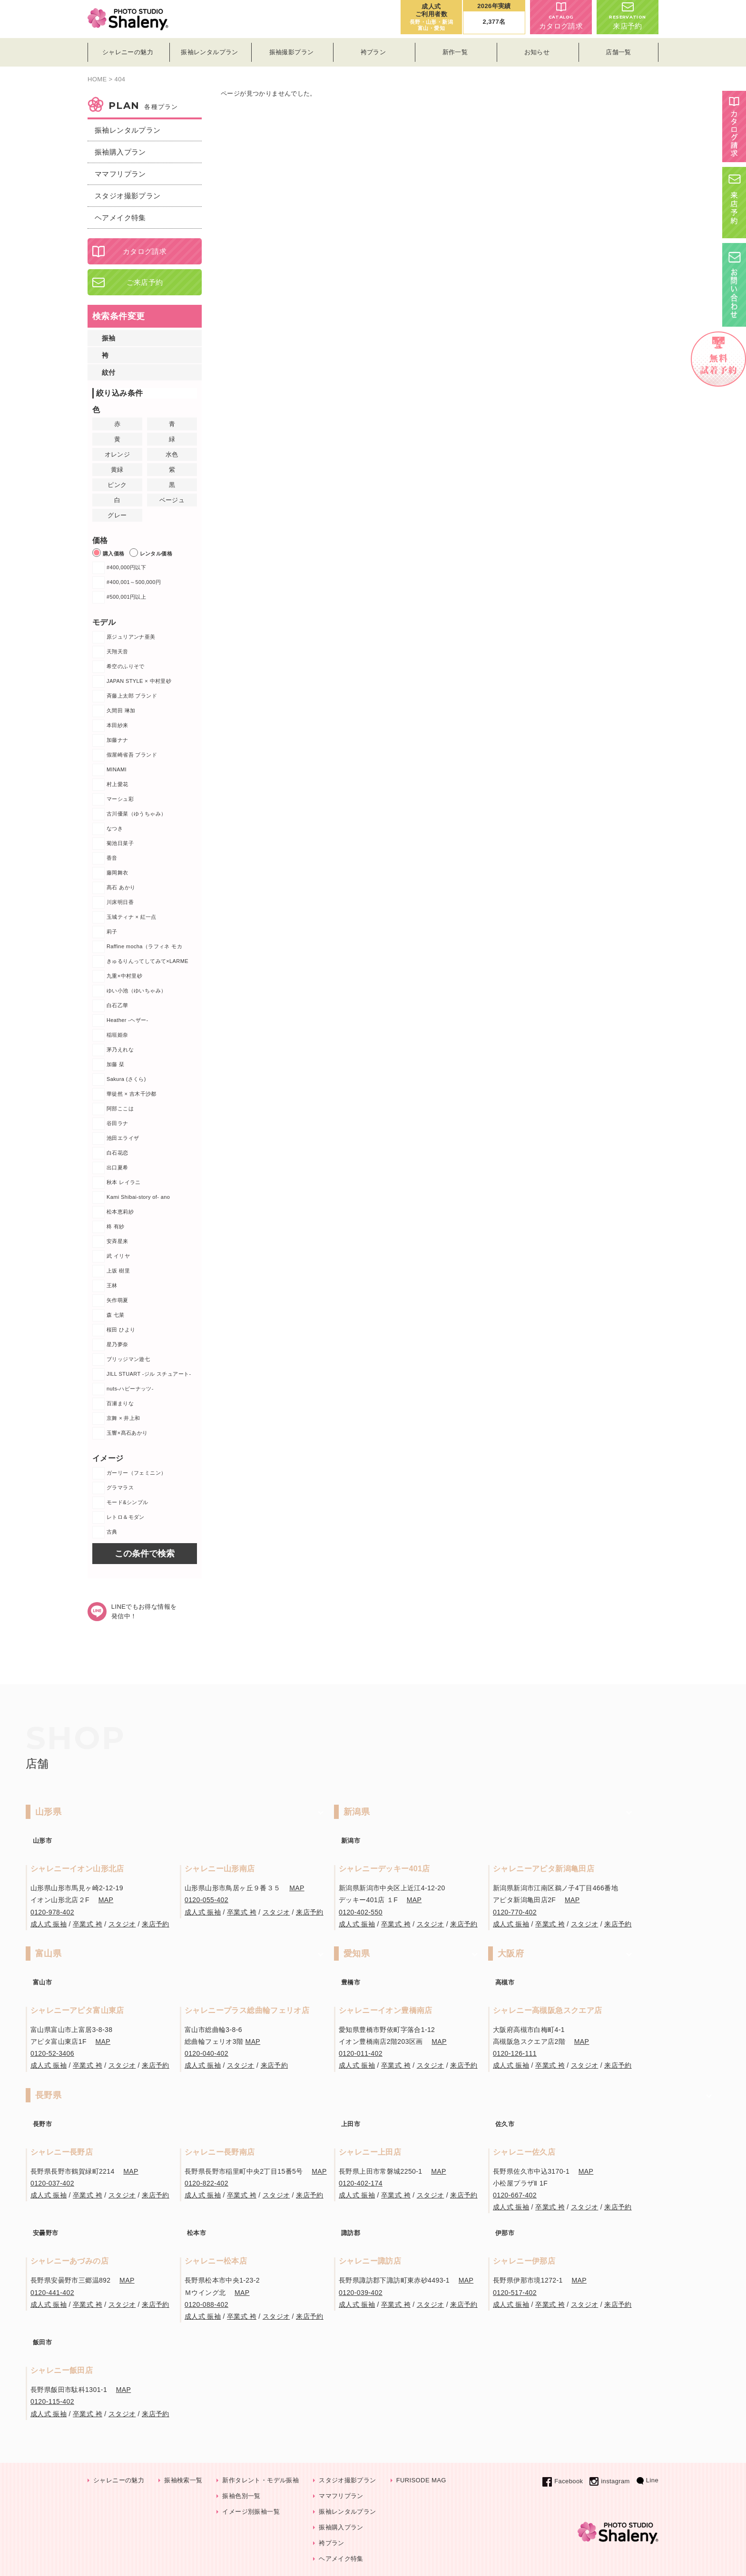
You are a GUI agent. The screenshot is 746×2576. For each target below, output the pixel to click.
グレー (117, 515)
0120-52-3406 (52, 2053)
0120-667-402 (515, 2195)
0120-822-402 (206, 2183)
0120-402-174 (361, 2183)
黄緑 (117, 469)
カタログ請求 (561, 16)
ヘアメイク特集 (120, 218)
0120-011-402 (361, 2053)
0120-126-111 (515, 2053)
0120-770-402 (515, 1912)
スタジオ (122, 1924)
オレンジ (117, 454)
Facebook (562, 2481)
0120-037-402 (52, 2183)
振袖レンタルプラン (128, 130)
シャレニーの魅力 (118, 2480)
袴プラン (331, 2543)
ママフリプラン (120, 174)
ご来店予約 (145, 282)
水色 (172, 454)
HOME (97, 79)
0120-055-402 (206, 1900)
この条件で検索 (145, 1553)
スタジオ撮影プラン (128, 196)
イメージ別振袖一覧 (251, 2511)
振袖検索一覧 (183, 2480)
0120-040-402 (206, 2053)
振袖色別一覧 (241, 2495)
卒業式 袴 (87, 1924)
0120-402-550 (361, 1912)
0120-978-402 (52, 1912)
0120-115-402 (52, 2401)
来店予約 (627, 16)
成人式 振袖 (48, 1924)
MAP (106, 1900)
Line (647, 2480)
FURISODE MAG (421, 2480)
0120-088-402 (206, 2304)
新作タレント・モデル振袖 (260, 2480)
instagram (609, 2481)
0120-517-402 (515, 2292)
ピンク (117, 484)
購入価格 (108, 552)
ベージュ (172, 500)
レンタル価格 (150, 552)
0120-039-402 (361, 2292)
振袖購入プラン (120, 152)
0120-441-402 (52, 2292)
